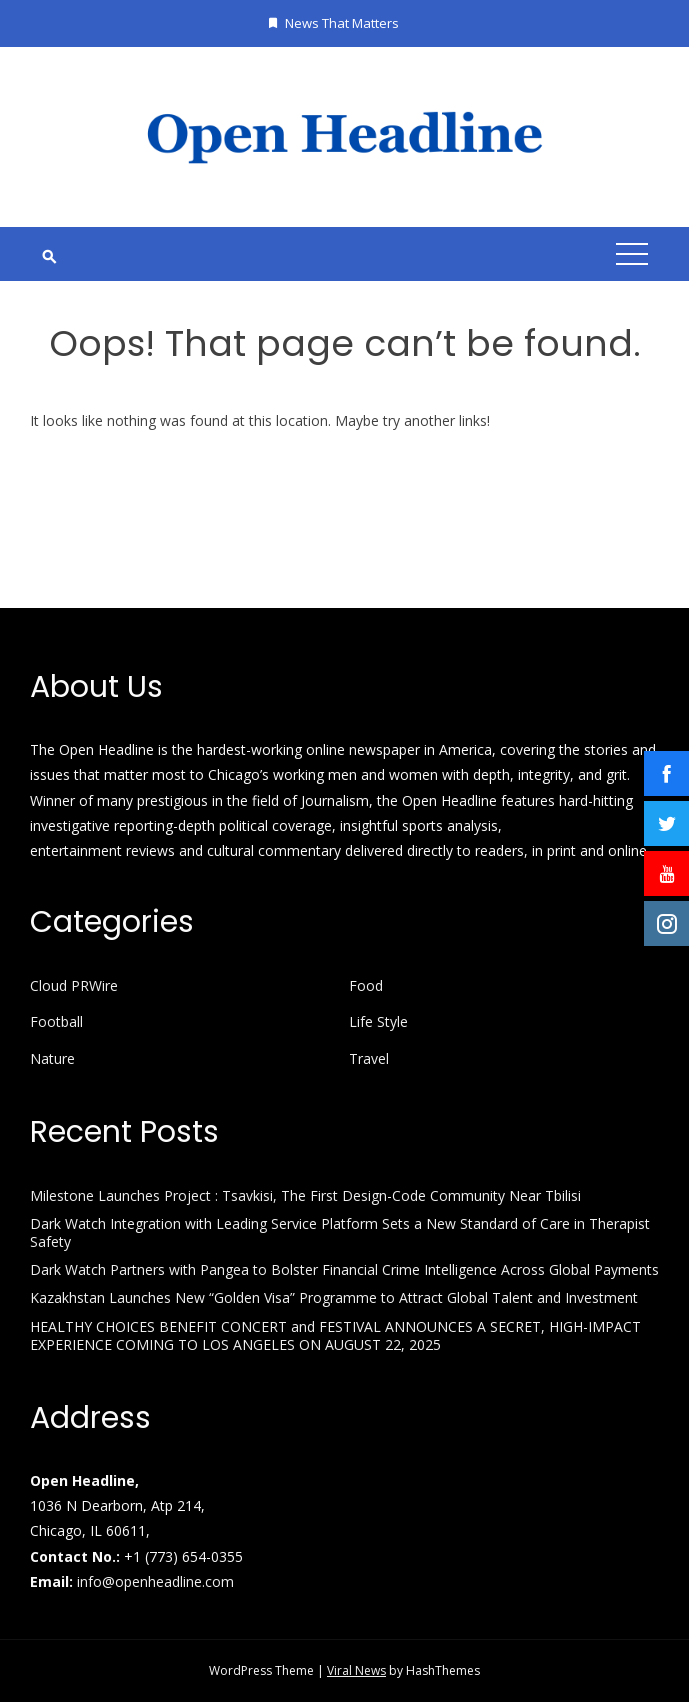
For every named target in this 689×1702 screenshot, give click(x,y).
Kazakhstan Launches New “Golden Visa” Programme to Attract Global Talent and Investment (334, 1297)
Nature (52, 1059)
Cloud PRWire (74, 986)
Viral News (356, 1670)
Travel (369, 1059)
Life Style (378, 1022)
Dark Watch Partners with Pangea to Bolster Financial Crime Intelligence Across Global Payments (344, 1269)
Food (366, 986)
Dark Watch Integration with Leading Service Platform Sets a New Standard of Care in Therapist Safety (340, 1232)
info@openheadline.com (155, 1581)
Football (56, 1022)
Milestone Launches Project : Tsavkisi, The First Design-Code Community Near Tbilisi (305, 1195)
